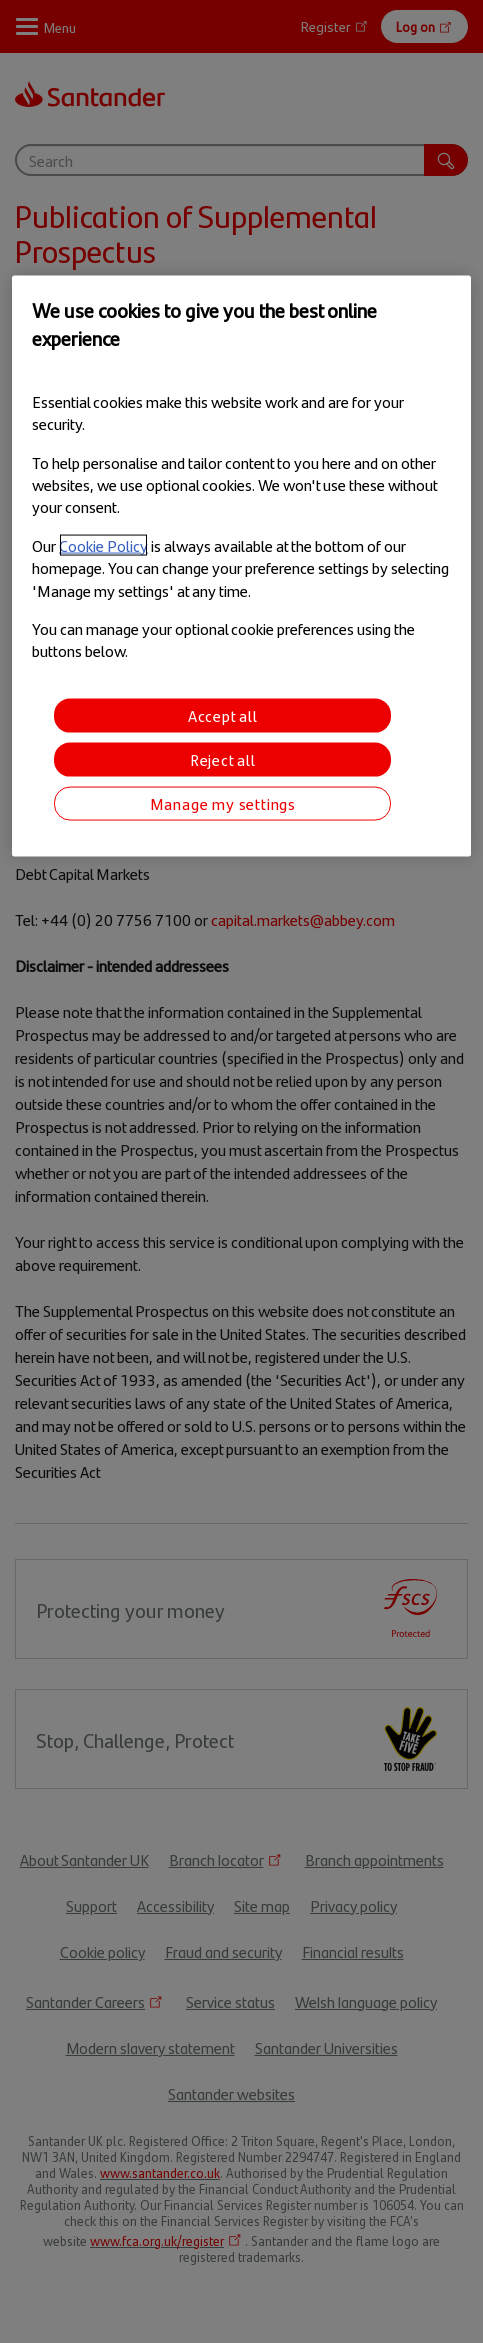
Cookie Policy (103, 544)
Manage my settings (223, 802)
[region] (241, 566)
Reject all (223, 758)
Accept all (223, 714)
